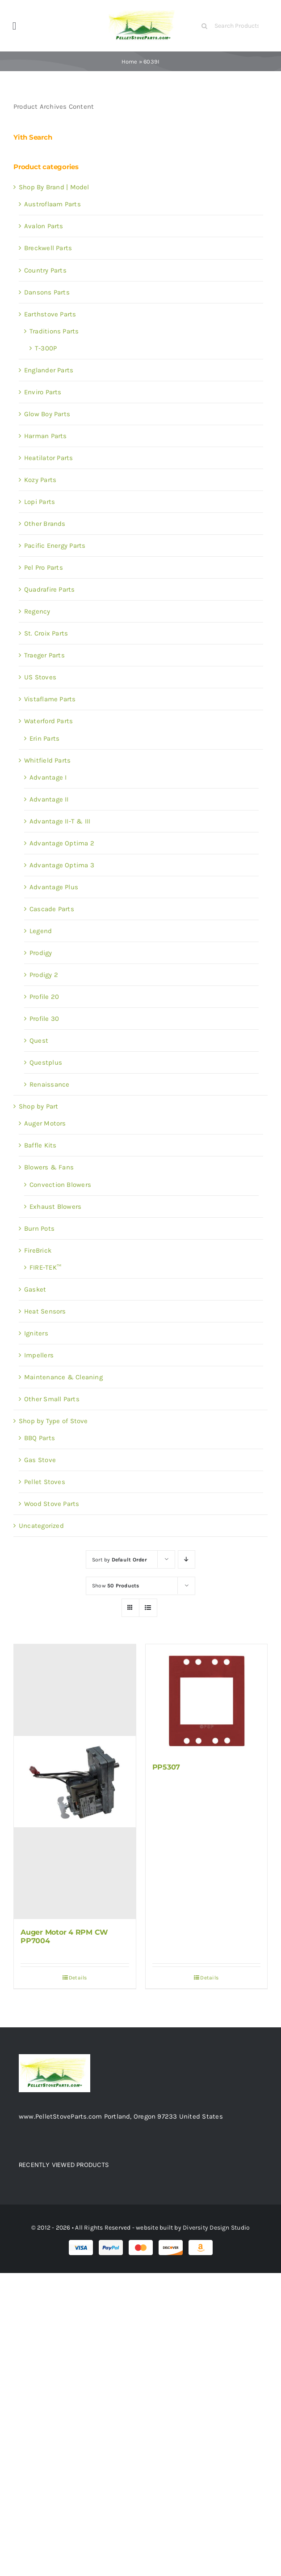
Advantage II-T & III (60, 821)
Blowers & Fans (49, 1167)
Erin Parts (44, 738)
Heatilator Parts (48, 458)
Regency (37, 611)
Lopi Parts (39, 502)
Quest (38, 1040)
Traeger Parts (44, 655)
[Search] (204, 26)
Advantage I (48, 777)
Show (115, 1585)
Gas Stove (40, 1460)
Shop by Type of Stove (53, 1421)
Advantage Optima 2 (61, 843)
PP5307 (166, 1767)
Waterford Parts (48, 721)
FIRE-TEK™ (45, 1267)
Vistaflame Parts (50, 699)
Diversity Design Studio (216, 2227)
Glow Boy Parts (47, 414)
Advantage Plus (53, 887)
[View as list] (148, 1607)
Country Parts (45, 270)
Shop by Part (39, 1106)
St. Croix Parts (46, 633)
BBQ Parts (39, 1438)
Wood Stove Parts (52, 1504)
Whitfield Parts (47, 760)
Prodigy (40, 953)
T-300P (46, 348)
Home (130, 61)
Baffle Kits (40, 1145)
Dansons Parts (47, 292)
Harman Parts (45, 436)
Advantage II (49, 799)
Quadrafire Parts (49, 589)
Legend (40, 931)
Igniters (36, 1333)
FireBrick (37, 1250)
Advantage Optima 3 (61, 865)
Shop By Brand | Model (54, 187)
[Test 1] (143, 10)
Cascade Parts (51, 909)
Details (78, 1978)
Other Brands (45, 524)
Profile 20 (44, 997)
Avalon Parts (43, 226)
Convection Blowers (60, 1185)
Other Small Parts (52, 1399)
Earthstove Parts (50, 314)
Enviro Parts (43, 392)
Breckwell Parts (48, 248)
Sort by (119, 1560)
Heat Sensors (45, 1311)
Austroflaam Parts (52, 204)
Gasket (35, 1289)
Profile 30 (44, 1019)
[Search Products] (233, 26)
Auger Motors (45, 1123)
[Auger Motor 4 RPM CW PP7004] (75, 1781)
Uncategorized (41, 1526)
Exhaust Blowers (55, 1207)
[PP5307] (207, 1698)
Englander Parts (48, 370)
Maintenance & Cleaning (63, 1377)
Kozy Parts (40, 480)
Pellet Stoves (44, 1482)
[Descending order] (186, 1559)
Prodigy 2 (43, 975)
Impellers (39, 1355)
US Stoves (40, 677)
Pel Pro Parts (43, 567)
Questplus (45, 1062)
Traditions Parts (54, 331)
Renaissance (49, 1084)
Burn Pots (39, 1228)
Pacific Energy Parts (55, 546)
